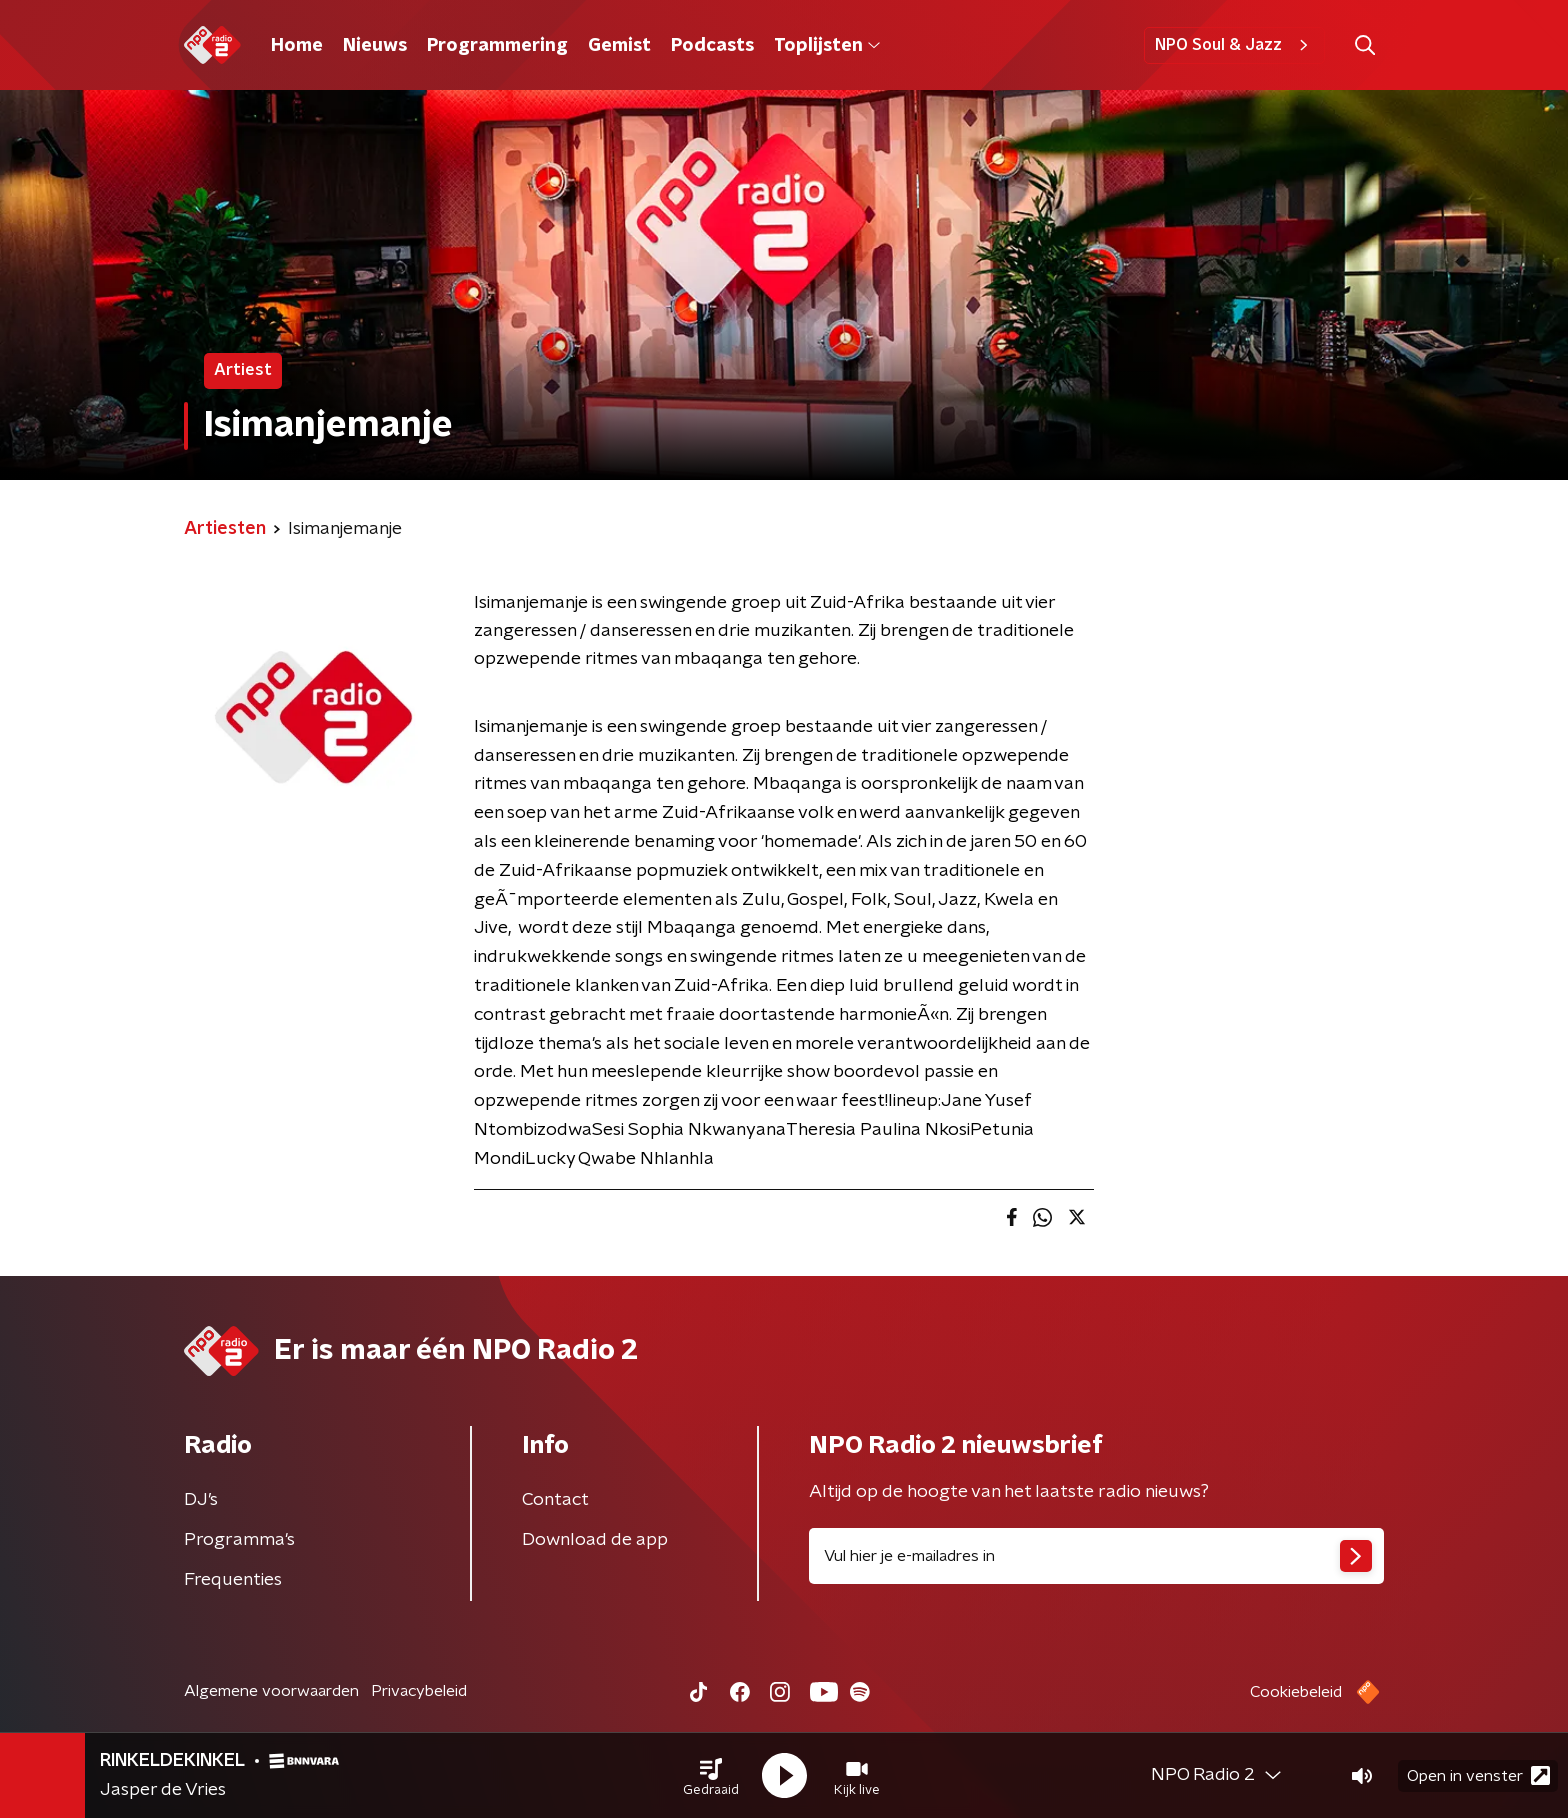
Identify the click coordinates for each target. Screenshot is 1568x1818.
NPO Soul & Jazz (1234, 45)
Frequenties (233, 1580)
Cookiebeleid (1296, 1692)
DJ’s (201, 1500)
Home (297, 46)
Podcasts (712, 46)
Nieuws (375, 46)
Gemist (619, 46)
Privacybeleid (419, 1691)
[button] (711, 1776)
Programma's (239, 1540)
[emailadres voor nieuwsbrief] (1096, 1556)
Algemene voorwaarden (271, 1691)
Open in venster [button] (1478, 1775)
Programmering (497, 46)
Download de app (595, 1540)
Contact (555, 1500)
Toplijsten (827, 46)
